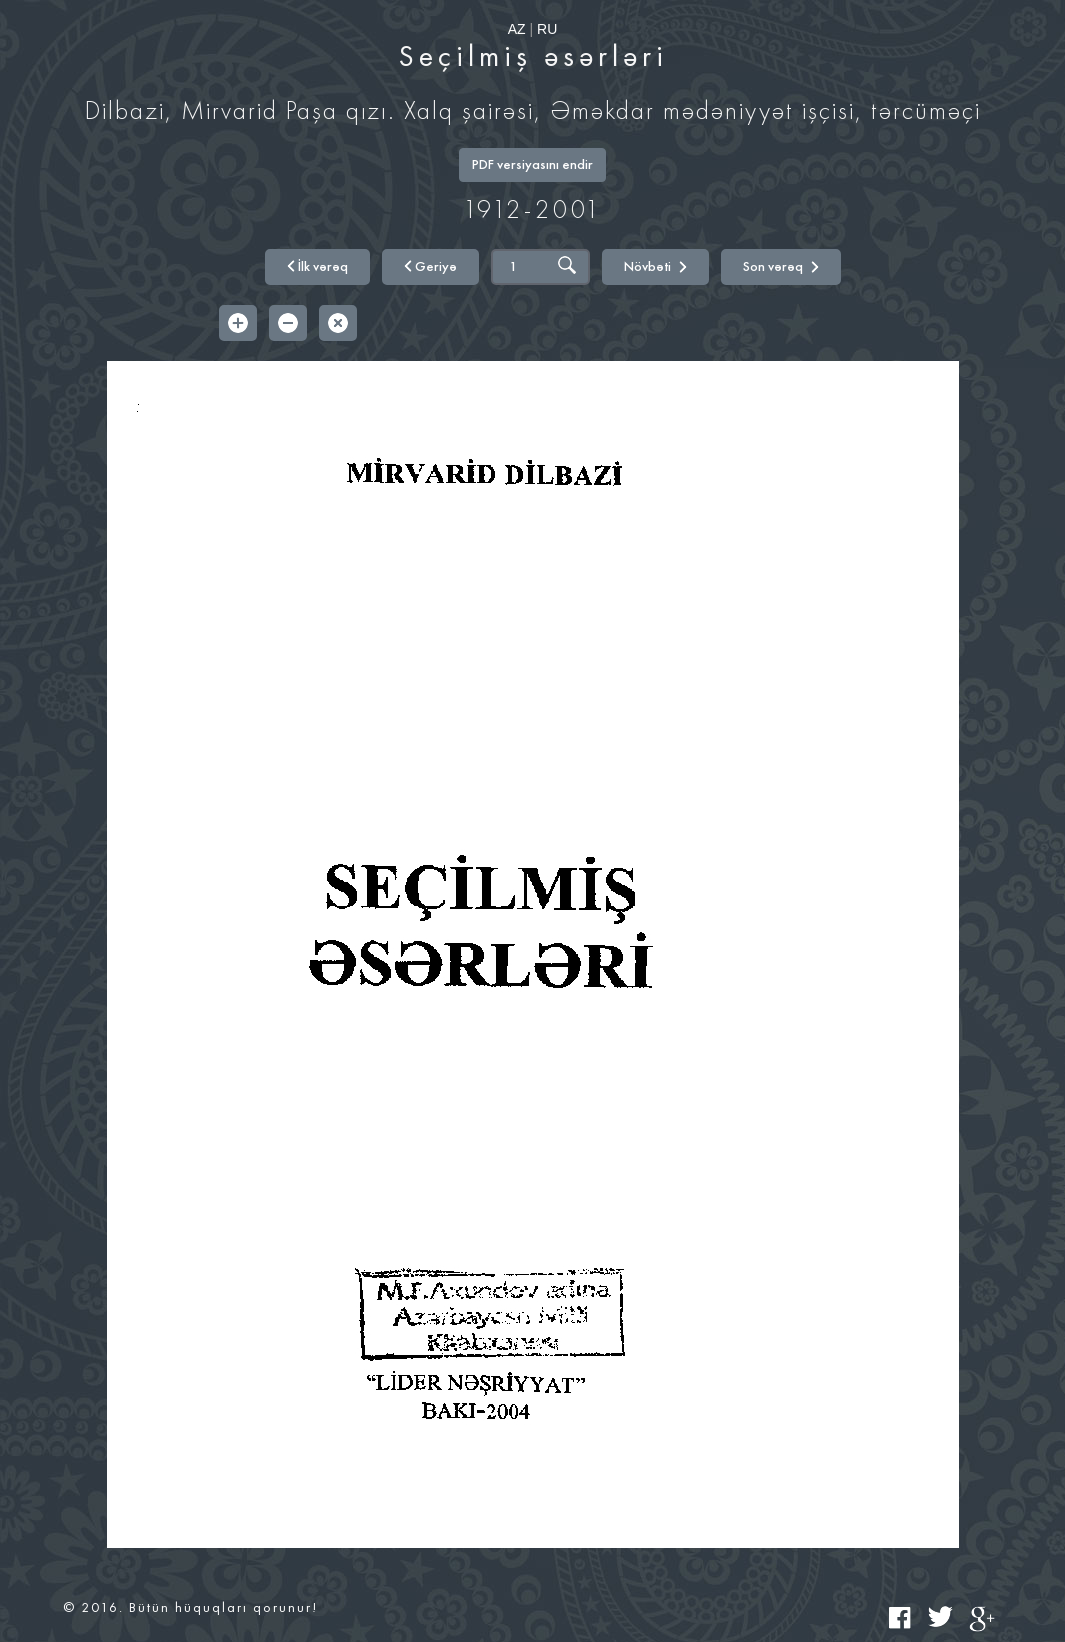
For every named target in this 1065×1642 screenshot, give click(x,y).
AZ (517, 29)
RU (547, 29)
